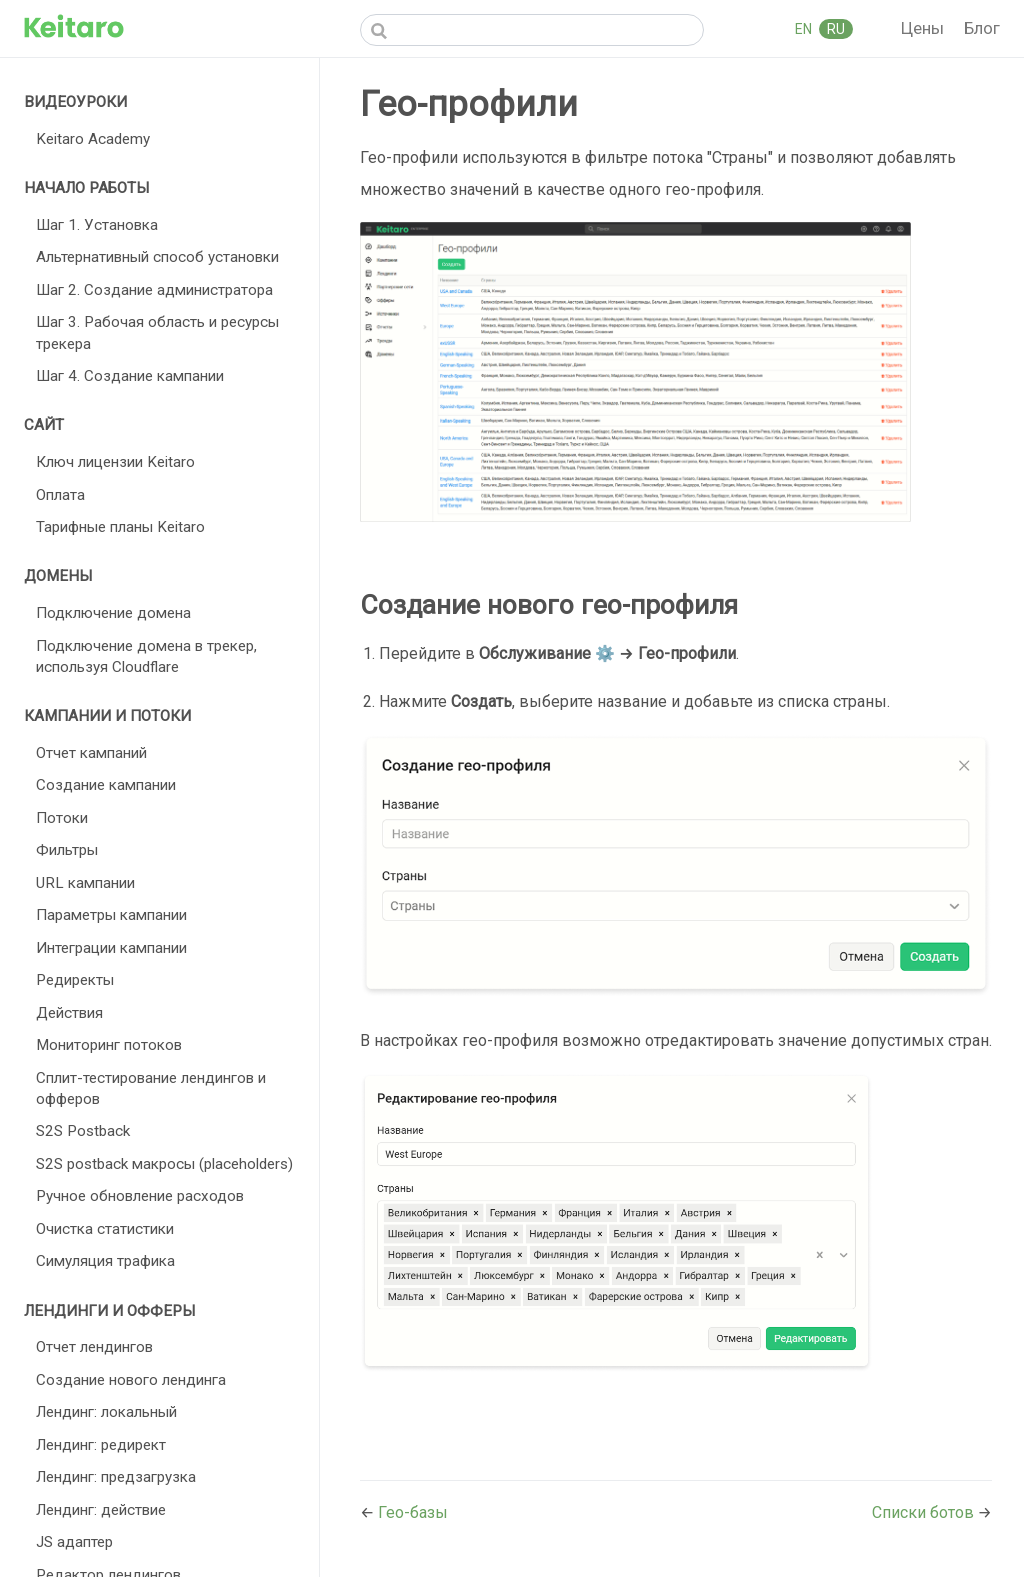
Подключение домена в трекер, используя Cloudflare (146, 656)
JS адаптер (74, 1542)
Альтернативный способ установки (157, 257)
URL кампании (85, 883)
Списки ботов (925, 1512)
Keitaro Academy (93, 139)
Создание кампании (106, 785)
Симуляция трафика (105, 1261)
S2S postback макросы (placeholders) (164, 1164)
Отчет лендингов (94, 1347)
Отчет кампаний (91, 753)
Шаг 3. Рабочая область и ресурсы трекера (157, 332)
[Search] (532, 30)
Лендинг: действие (101, 1510)
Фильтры (67, 850)
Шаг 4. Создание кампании (130, 376)
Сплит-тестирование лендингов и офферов (151, 1088)
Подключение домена (113, 613)
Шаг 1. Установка (97, 225)
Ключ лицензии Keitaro (115, 462)
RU (836, 29)
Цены (924, 28)
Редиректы (75, 980)
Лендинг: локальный (106, 1412)
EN (805, 29)
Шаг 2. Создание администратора (154, 290)
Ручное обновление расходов (140, 1196)
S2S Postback (83, 1131)
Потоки (62, 818)
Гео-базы (413, 1512)
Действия (69, 1013)
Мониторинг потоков (109, 1045)
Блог (982, 28)
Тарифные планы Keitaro (120, 527)
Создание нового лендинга (131, 1380)
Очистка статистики (105, 1229)
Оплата (60, 495)
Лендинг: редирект (101, 1445)
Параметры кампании (111, 915)
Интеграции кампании (111, 948)
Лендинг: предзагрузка (116, 1477)
